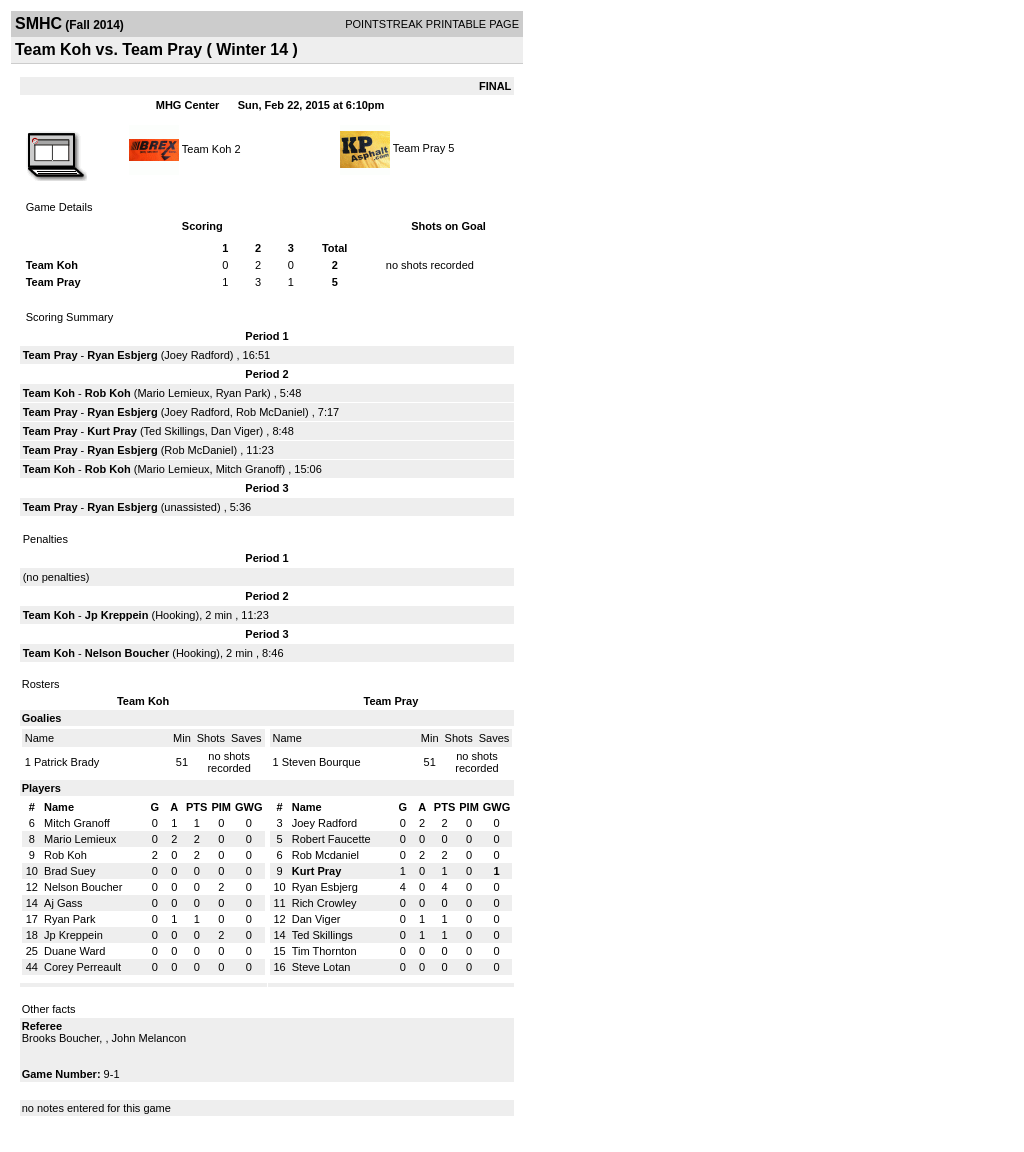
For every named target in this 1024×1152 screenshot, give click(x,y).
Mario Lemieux (173, 393)
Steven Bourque (321, 762)
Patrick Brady (66, 762)
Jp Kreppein (117, 615)
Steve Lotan (321, 967)
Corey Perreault (82, 967)
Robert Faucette (331, 839)
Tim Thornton (324, 951)
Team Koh (207, 148)
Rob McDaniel (270, 412)
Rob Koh (108, 393)
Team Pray (419, 148)
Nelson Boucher (127, 653)
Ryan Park (241, 393)
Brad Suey (69, 871)
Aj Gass (63, 903)
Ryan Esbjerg (122, 355)
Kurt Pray (112, 431)
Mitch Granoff (249, 469)
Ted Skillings (174, 431)
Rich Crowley (324, 903)
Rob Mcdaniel (325, 855)
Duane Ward (74, 951)
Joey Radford (196, 355)
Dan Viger (235, 431)
